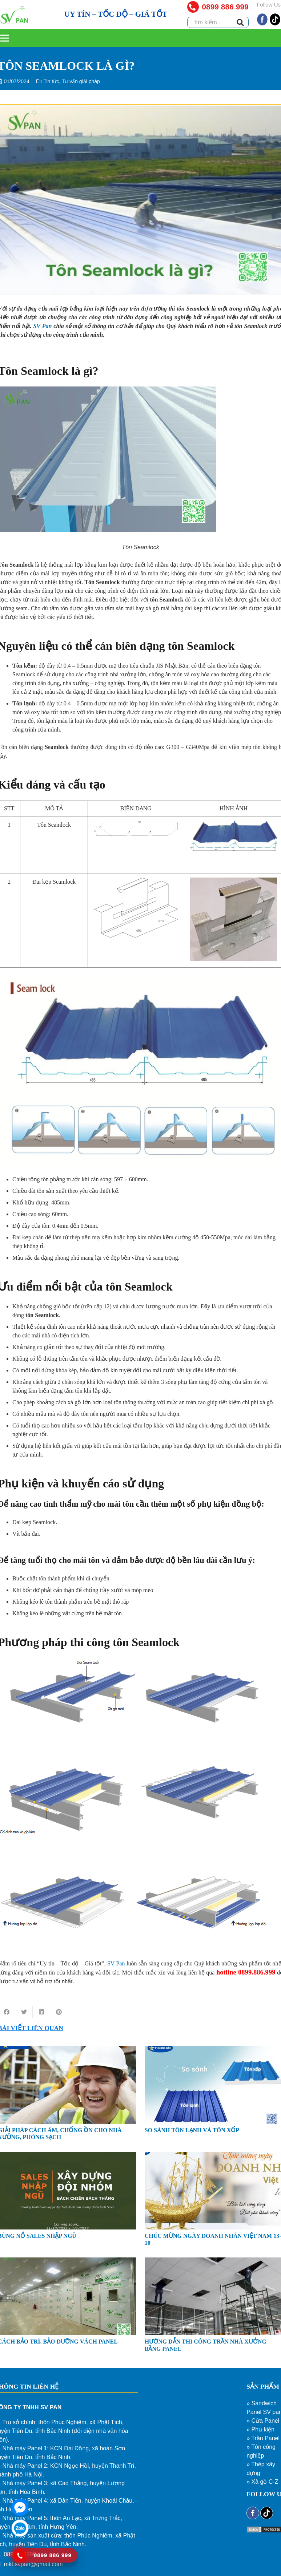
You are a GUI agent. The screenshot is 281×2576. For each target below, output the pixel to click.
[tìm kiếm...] (217, 22)
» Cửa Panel (262, 2421)
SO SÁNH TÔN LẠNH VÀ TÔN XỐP (192, 2130)
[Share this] (41, 2012)
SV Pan (42, 326)
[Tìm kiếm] (240, 22)
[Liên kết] (14, 14)
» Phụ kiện (260, 2429)
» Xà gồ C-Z (262, 2482)
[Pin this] (59, 2012)
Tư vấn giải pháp (81, 81)
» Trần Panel (263, 2438)
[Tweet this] (24, 2012)
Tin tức (51, 81)
